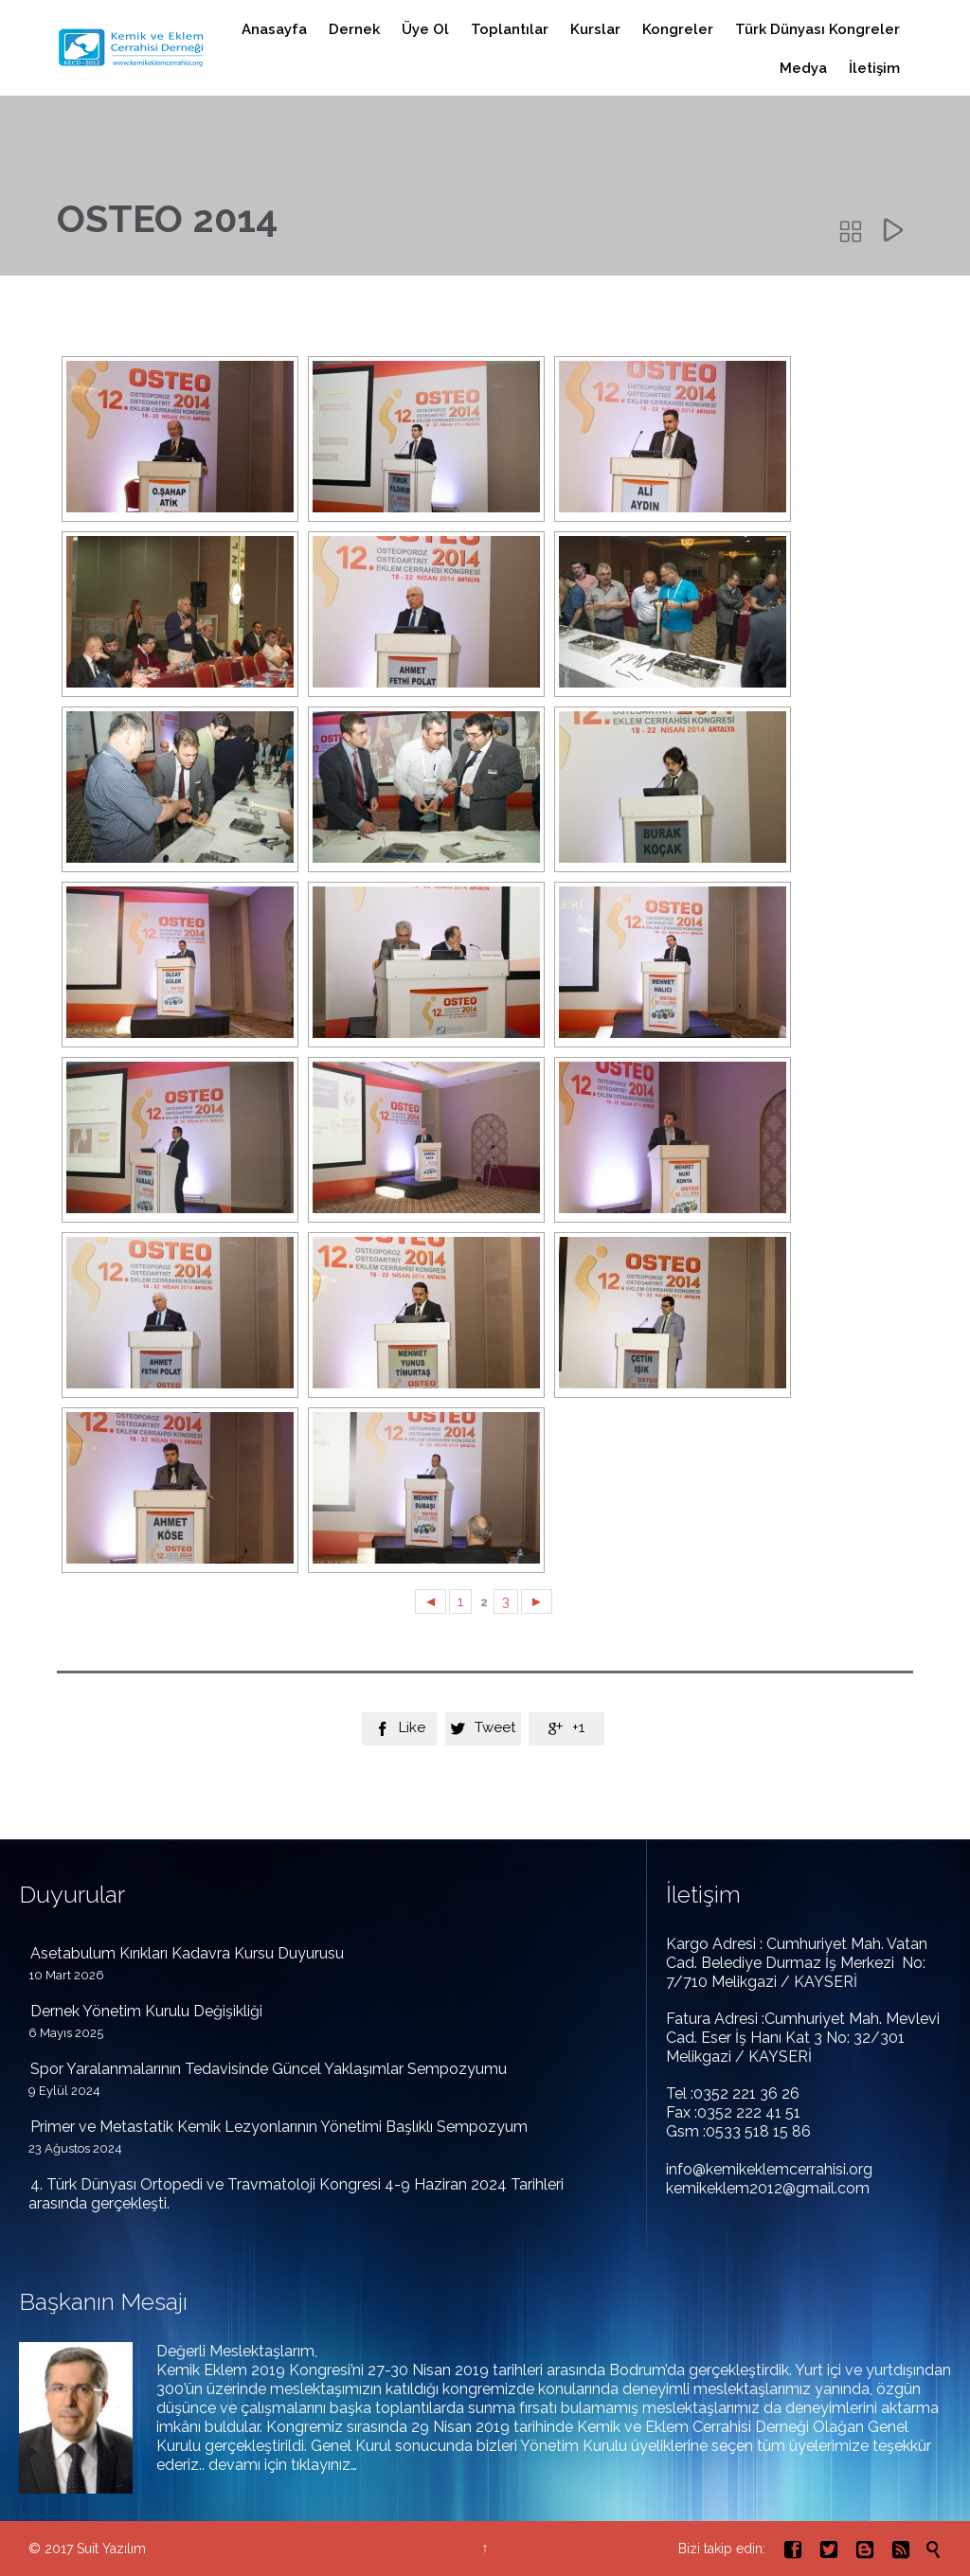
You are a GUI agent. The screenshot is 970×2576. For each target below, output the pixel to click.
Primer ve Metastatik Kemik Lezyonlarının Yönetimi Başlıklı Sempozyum (279, 2127)
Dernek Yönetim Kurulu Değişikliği (146, 2011)
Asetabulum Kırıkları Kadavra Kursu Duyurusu (187, 1953)
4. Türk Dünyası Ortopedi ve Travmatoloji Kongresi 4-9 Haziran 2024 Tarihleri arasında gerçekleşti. (296, 2193)
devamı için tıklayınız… (282, 2465)
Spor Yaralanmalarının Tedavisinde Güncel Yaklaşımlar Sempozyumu (268, 2069)
